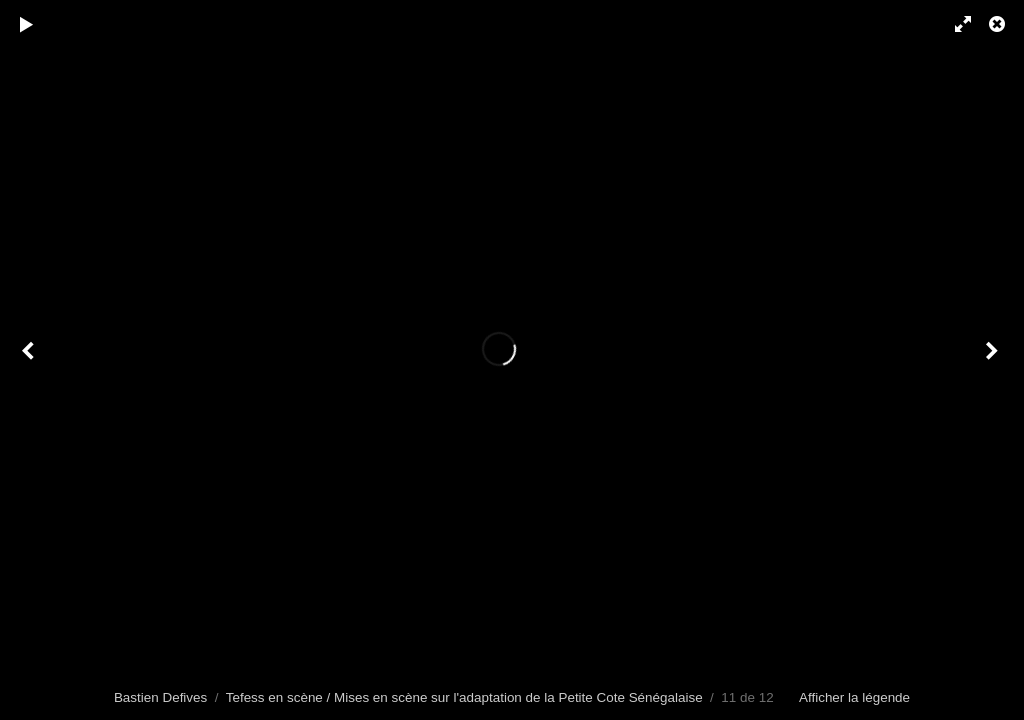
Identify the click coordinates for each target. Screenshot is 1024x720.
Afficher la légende (854, 697)
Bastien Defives (160, 697)
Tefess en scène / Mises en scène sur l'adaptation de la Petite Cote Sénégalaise (464, 697)
